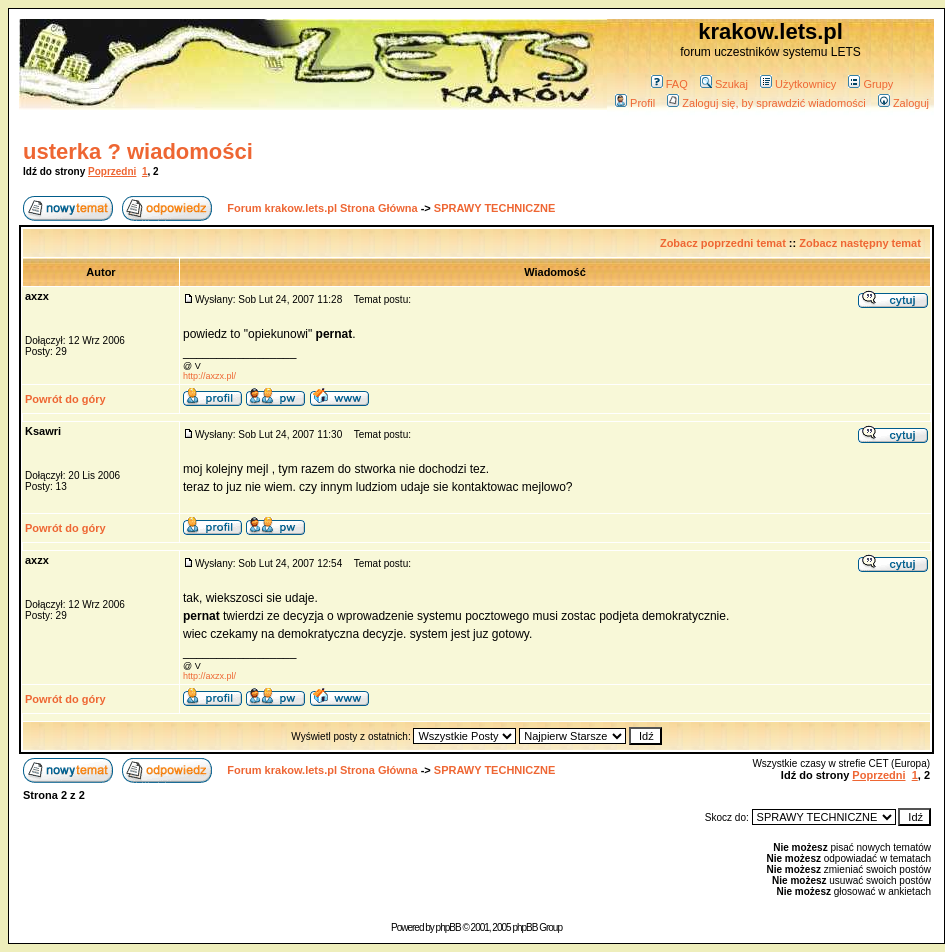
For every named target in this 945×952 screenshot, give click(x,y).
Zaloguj (903, 103)
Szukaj (724, 84)
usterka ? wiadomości (138, 151)
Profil (635, 103)
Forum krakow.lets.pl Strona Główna (322, 208)
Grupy (870, 84)
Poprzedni (112, 171)
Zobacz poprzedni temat (723, 243)
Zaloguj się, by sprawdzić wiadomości (766, 103)
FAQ (669, 84)
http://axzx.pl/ (209, 376)
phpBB (448, 927)
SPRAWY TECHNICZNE (494, 208)
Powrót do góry (65, 399)
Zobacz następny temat (860, 243)
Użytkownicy (798, 84)
